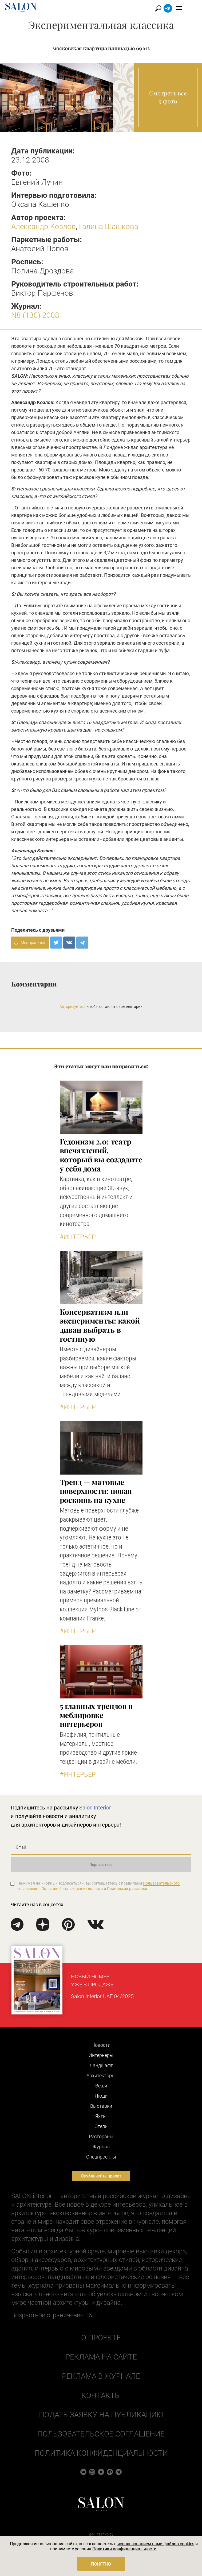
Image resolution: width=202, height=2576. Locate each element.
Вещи (101, 2085)
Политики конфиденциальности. (124, 2548)
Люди (101, 2096)
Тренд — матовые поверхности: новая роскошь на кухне (96, 1491)
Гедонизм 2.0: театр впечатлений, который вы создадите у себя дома (101, 1154)
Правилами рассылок (127, 1888)
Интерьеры (101, 2055)
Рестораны (101, 2136)
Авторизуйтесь (73, 1006)
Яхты (101, 2116)
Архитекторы (101, 2075)
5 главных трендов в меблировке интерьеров (96, 1715)
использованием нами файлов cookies (155, 2543)
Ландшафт (101, 2065)
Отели (101, 2126)
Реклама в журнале (101, 2376)
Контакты (101, 2395)
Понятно (101, 2564)
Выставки (101, 2106)
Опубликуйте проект (101, 2176)
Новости (101, 2045)
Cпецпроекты (101, 2157)
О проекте (101, 2337)
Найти (170, 8)
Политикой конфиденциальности (72, 1888)
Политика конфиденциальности (101, 2453)
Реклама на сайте (101, 2357)
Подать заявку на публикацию (101, 2414)
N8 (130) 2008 (35, 315)
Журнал (101, 2146)
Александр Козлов (43, 226)
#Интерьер (78, 1237)
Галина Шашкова (108, 226)
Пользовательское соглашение (101, 2434)
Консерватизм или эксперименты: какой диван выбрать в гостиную (100, 1325)
